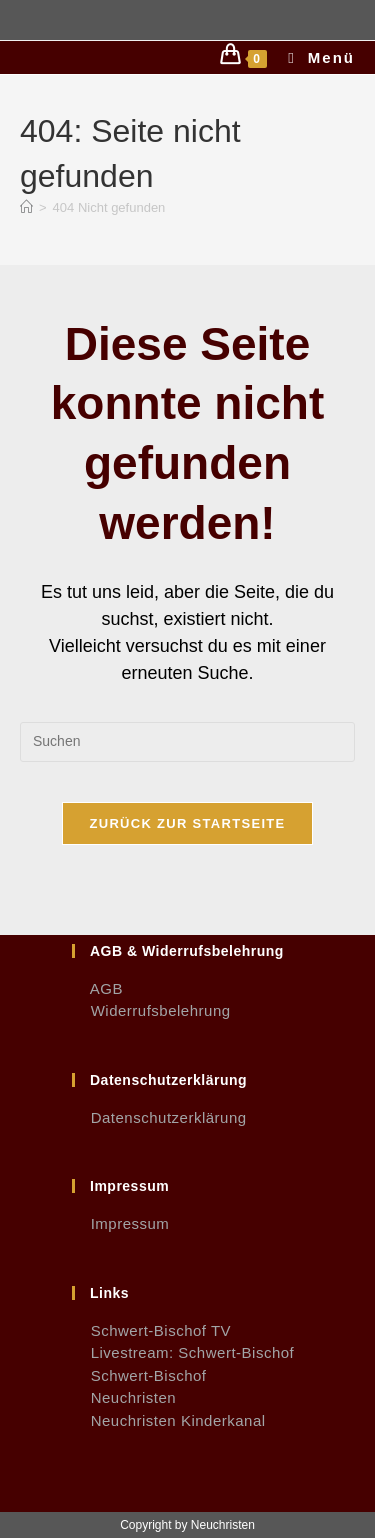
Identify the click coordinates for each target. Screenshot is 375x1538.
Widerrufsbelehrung (151, 1010)
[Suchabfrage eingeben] (187, 742)
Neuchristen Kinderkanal (169, 1420)
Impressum (120, 1223)
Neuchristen (124, 1397)
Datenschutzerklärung (159, 1117)
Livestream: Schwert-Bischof (183, 1352)
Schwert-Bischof (139, 1375)
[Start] (26, 207)
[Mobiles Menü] (314, 57)
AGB (97, 988)
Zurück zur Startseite (187, 823)
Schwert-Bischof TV (151, 1330)
